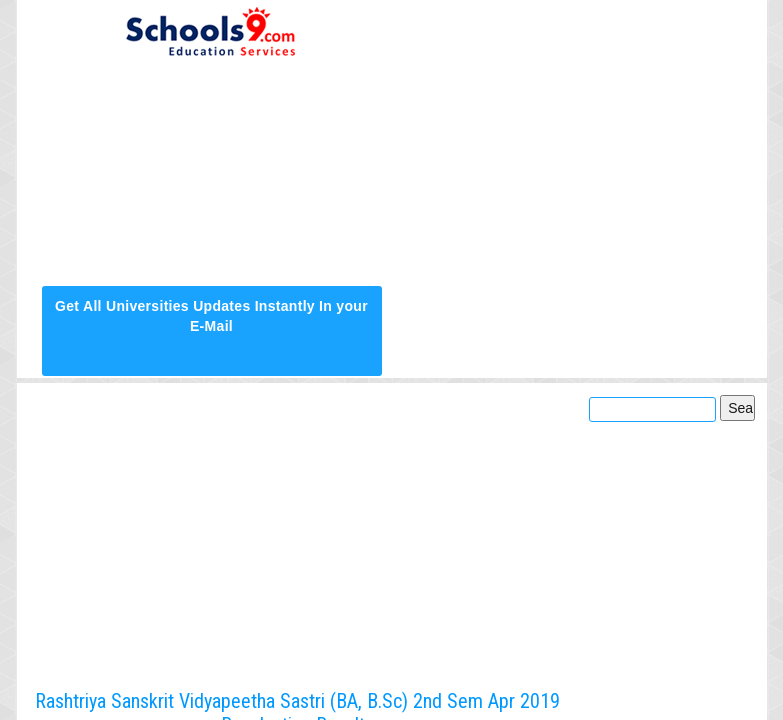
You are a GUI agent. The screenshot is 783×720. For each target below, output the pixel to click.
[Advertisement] (572, 142)
